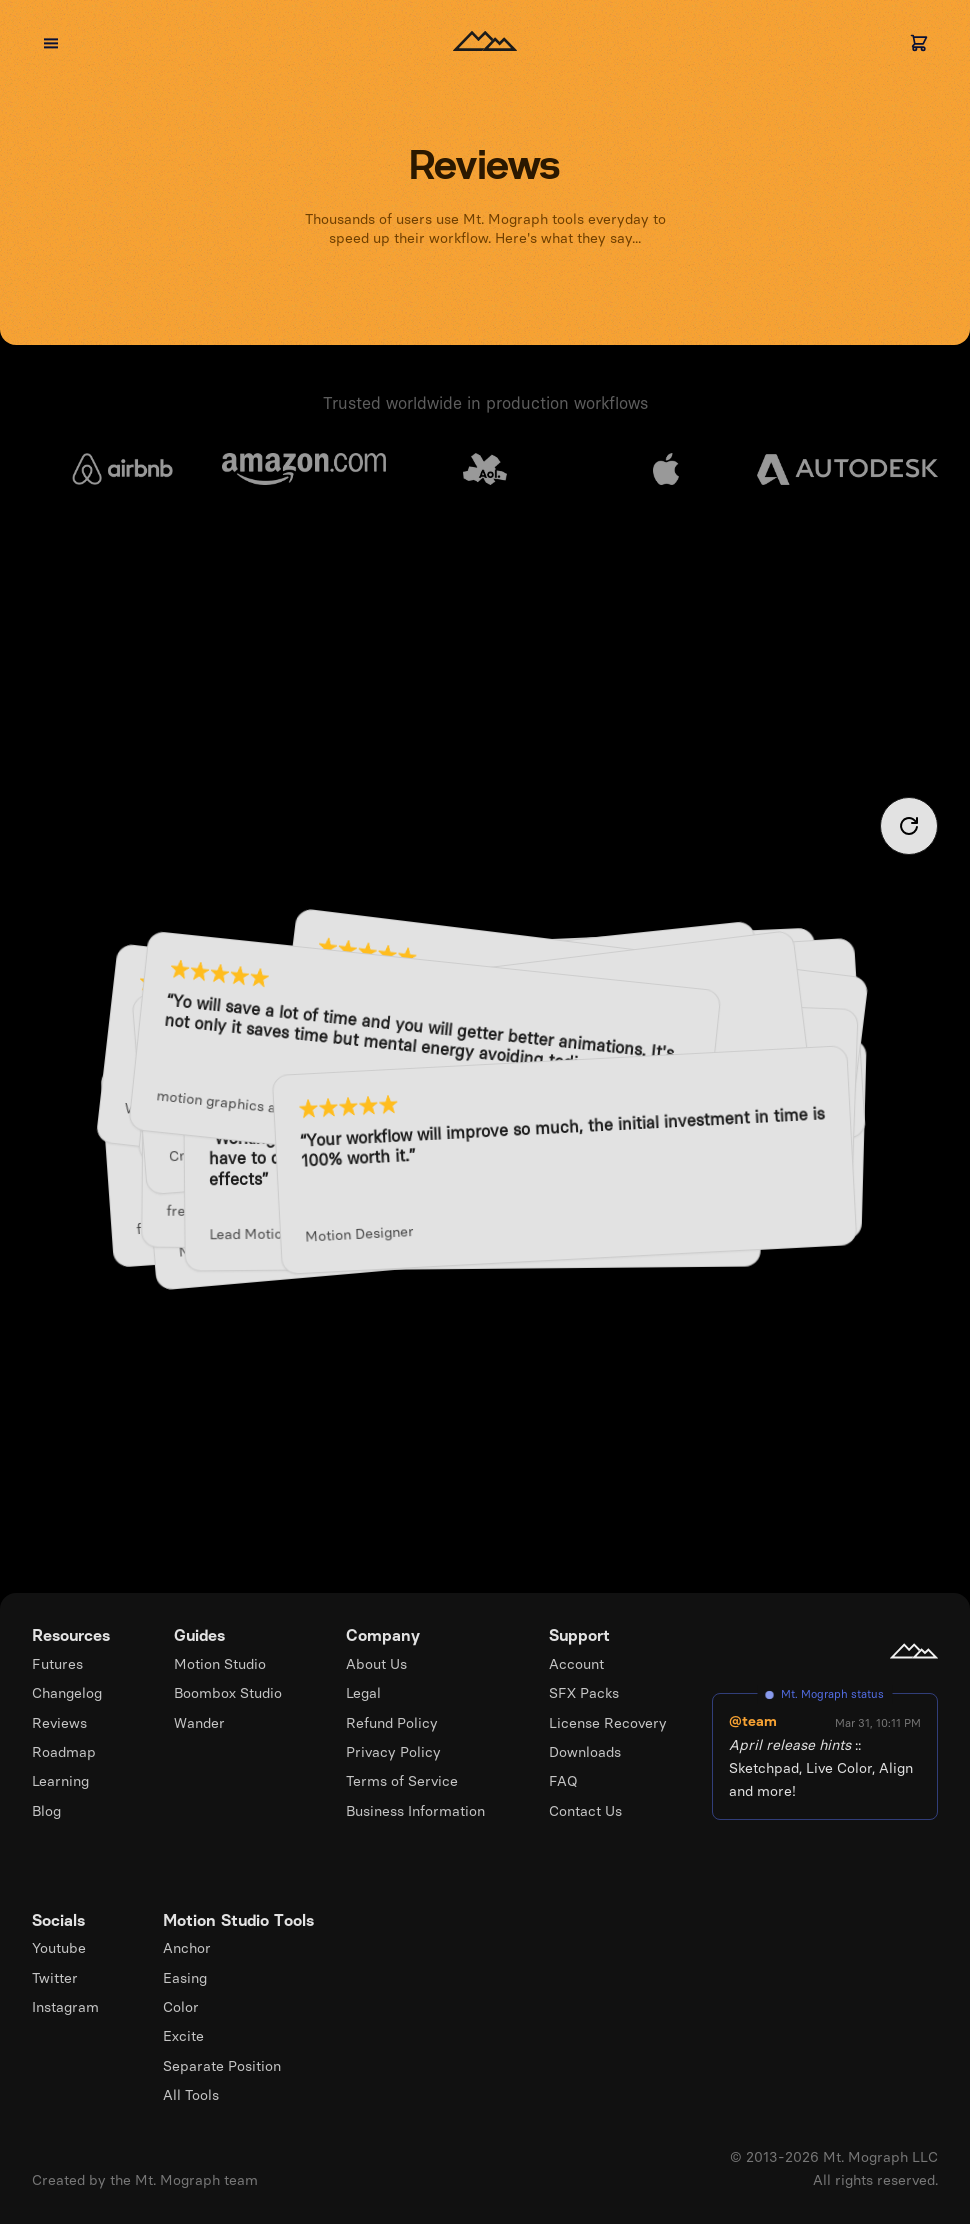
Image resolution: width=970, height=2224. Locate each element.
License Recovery (608, 1723)
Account (576, 1664)
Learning (60, 1781)
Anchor (187, 1948)
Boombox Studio (228, 1693)
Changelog (67, 1693)
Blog (46, 1811)
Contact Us (585, 1811)
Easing (185, 1978)
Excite (183, 2036)
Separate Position (222, 2066)
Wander (199, 1723)
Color (181, 2007)
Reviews (59, 1723)
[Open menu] (51, 43)
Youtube (59, 1948)
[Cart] (919, 43)
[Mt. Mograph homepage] (914, 1651)
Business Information (415, 1811)
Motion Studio (220, 1664)
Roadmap (64, 1752)
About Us (376, 1664)
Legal (363, 1693)
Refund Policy (392, 1723)
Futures (57, 1664)
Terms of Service (402, 1781)
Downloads (585, 1752)
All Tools (191, 2095)
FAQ (563, 1781)
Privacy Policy (393, 1752)
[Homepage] (485, 43)
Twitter (55, 1978)
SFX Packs (584, 1693)
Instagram (65, 2007)
